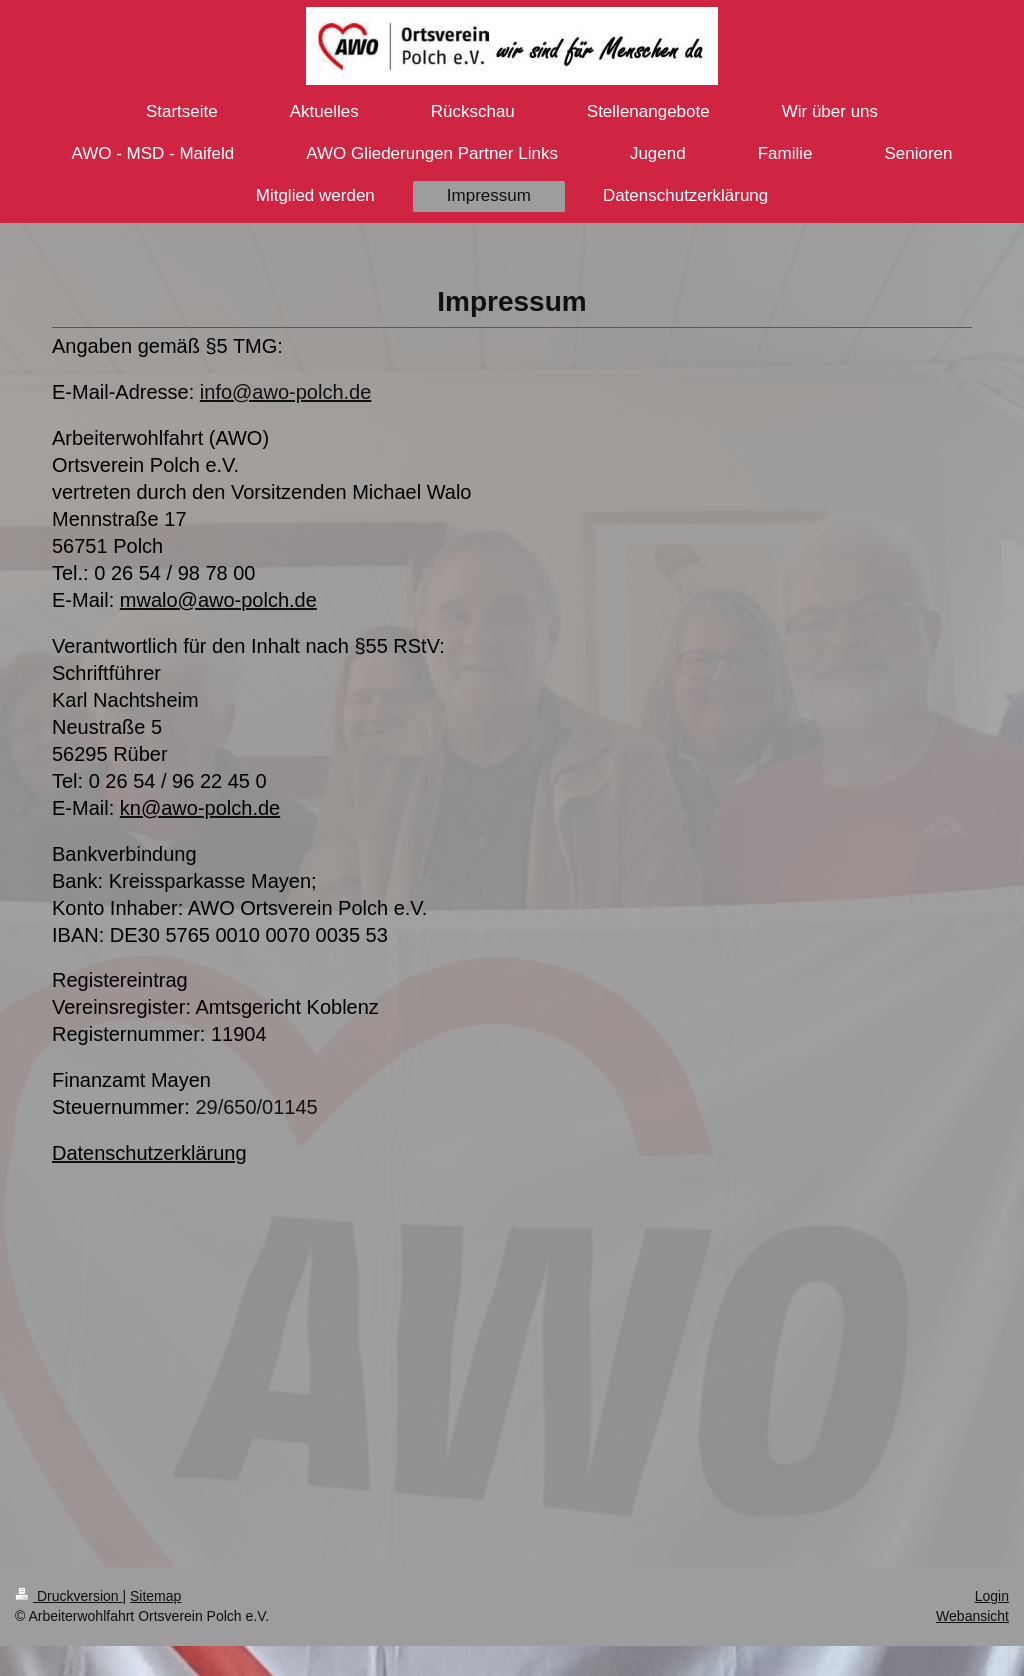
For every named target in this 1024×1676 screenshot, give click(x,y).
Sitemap (155, 1596)
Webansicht (972, 1616)
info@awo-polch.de (286, 392)
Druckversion (68, 1596)
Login (992, 1596)
